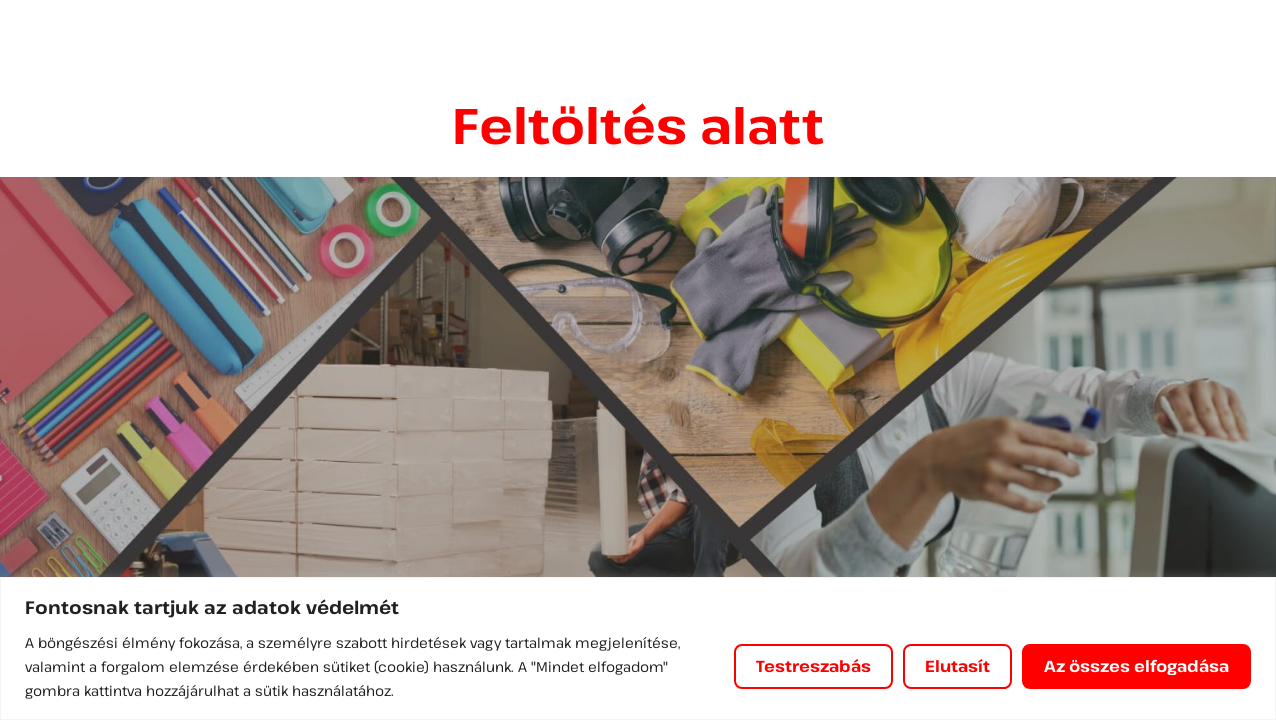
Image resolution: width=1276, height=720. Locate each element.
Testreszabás (813, 666)
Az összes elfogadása (1136, 666)
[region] (638, 648)
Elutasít (957, 666)
